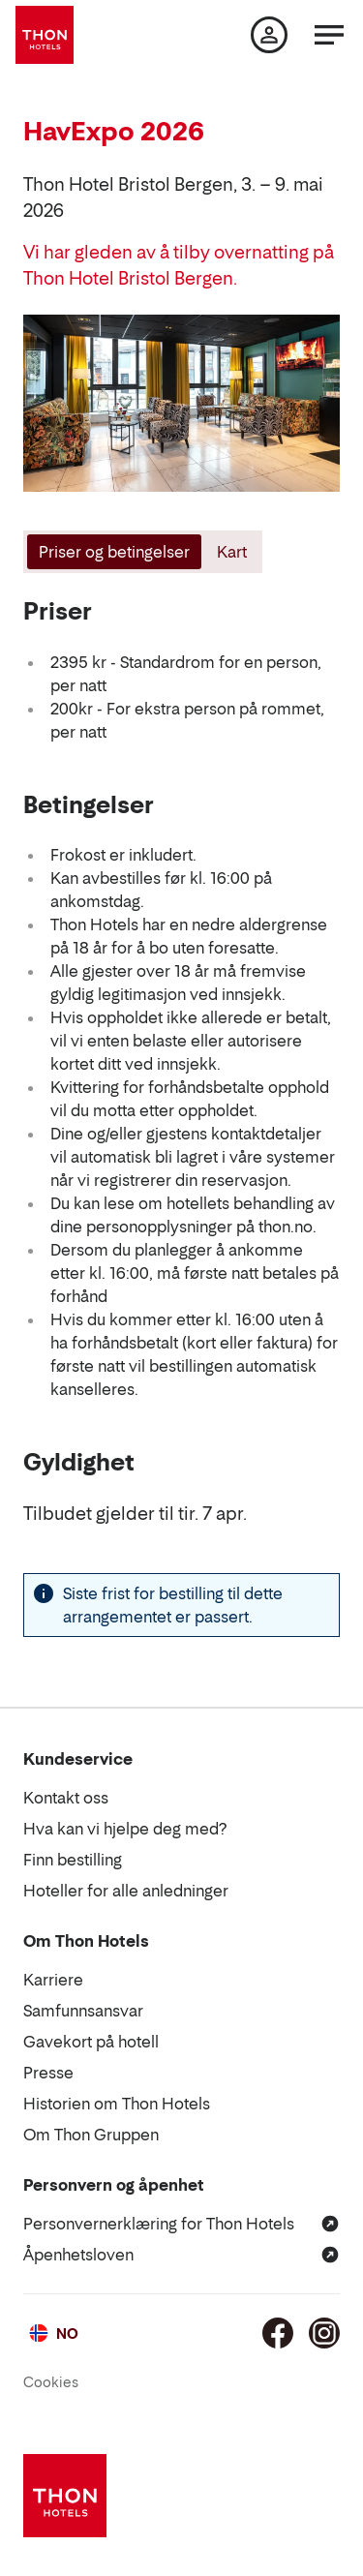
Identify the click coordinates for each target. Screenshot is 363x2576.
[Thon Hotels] (44, 35)
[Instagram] (324, 2333)
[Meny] (329, 34)
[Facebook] (277, 2333)
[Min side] (269, 34)
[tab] (112, 551)
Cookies (50, 2382)
